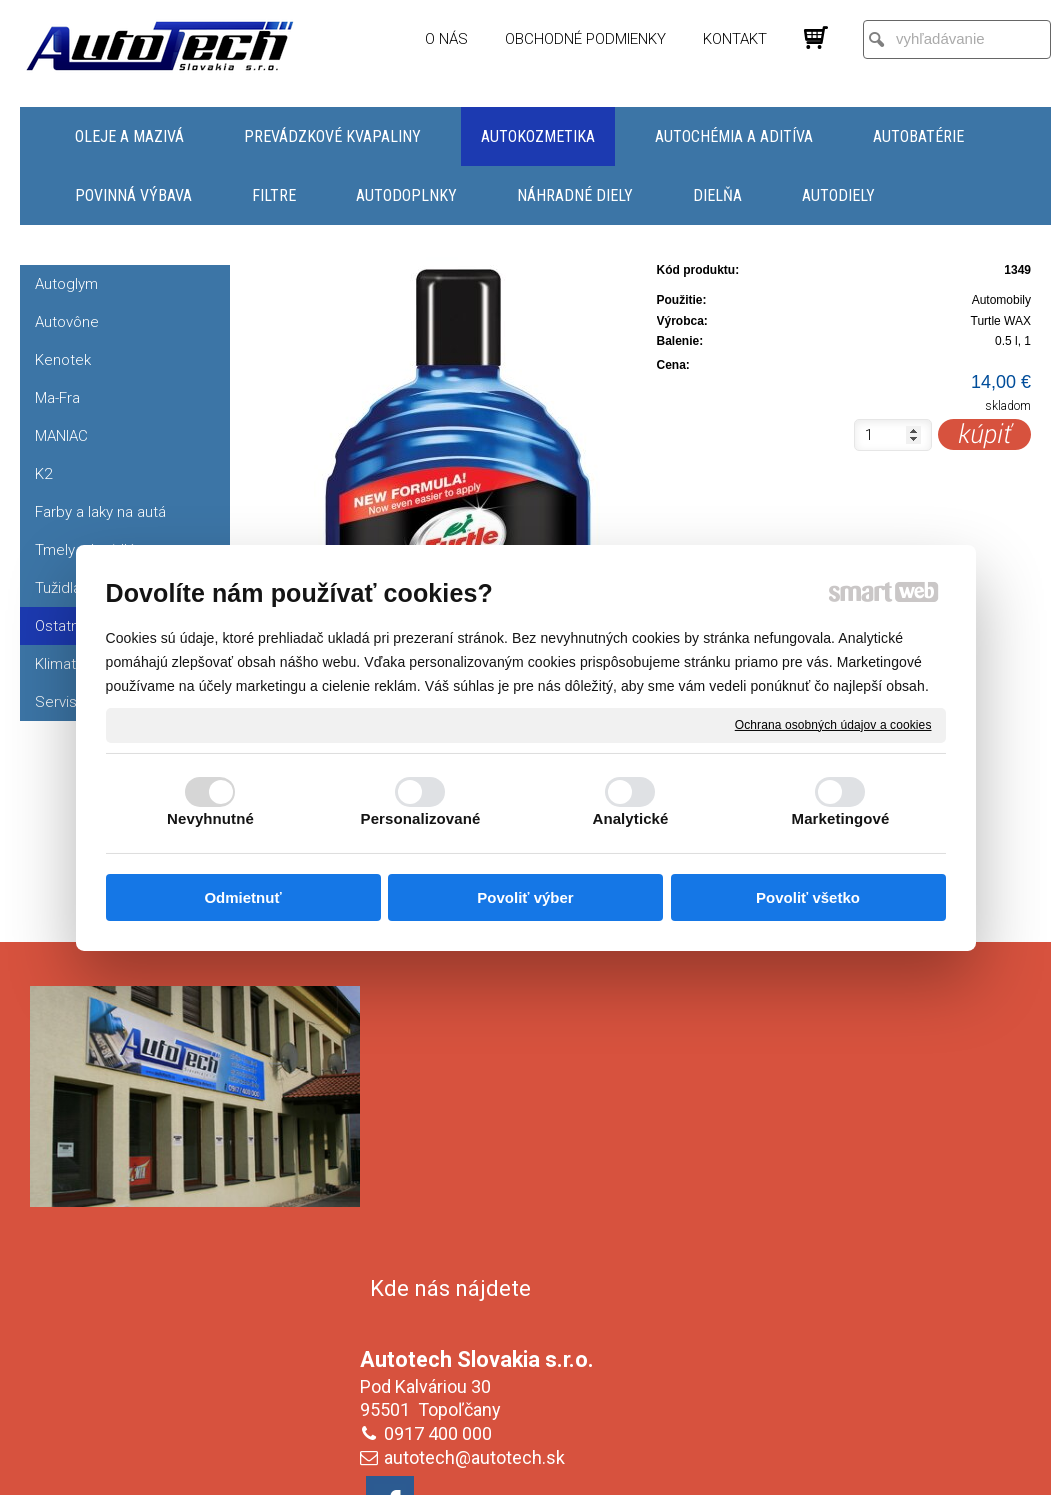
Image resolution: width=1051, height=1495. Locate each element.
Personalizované (421, 818)
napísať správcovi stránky (506, 1466)
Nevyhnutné (210, 818)
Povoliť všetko (808, 897)
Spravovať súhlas (860, 1466)
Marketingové (841, 818)
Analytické (630, 818)
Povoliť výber (525, 897)
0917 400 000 (442, 1143)
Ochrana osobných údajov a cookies (833, 724)
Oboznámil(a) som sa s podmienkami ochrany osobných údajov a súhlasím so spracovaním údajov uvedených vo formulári (855, 1335)
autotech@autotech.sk (478, 1167)
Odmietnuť (242, 897)
